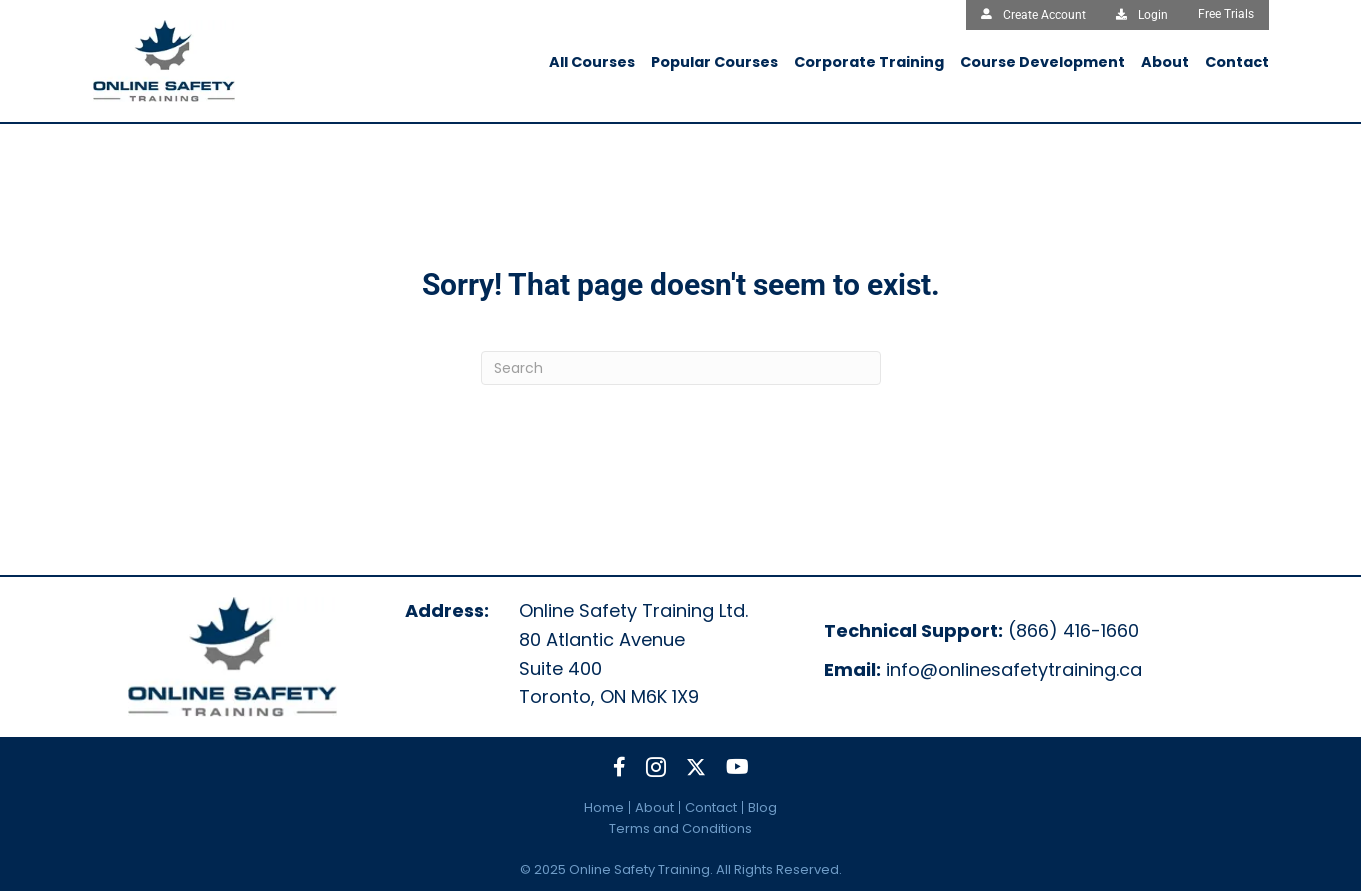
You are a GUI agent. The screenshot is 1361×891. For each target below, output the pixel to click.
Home (604, 807)
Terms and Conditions (680, 828)
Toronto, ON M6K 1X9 (609, 696)
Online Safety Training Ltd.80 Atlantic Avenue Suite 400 (633, 639)
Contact (711, 807)
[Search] (681, 368)
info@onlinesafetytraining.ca (1014, 669)
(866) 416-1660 (1073, 630)
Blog (762, 807)
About (654, 807)
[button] (619, 767)
